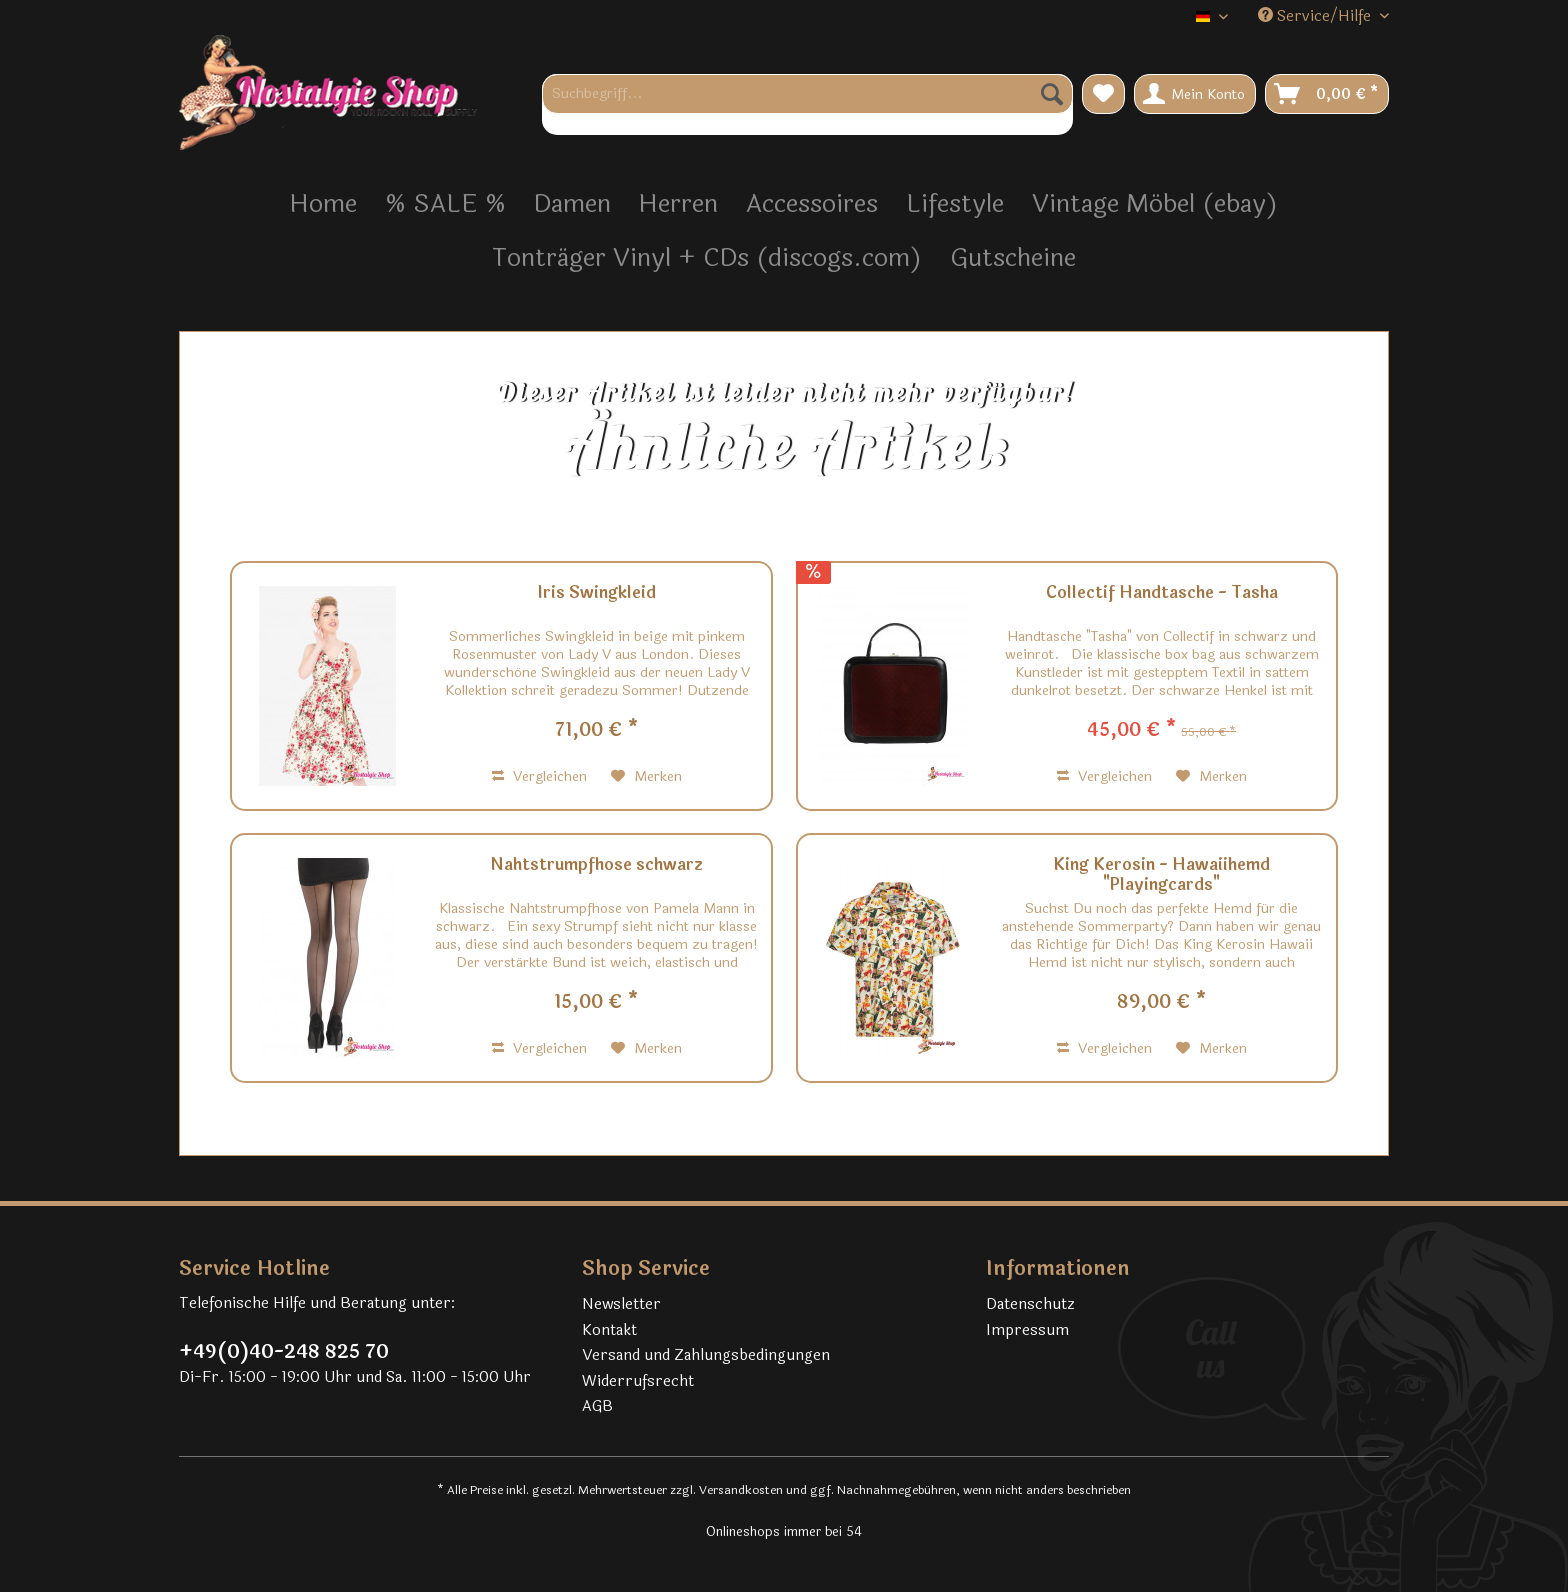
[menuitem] (807, 104)
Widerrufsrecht (638, 1381)
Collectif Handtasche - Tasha (1162, 594)
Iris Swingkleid (596, 594)
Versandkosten (741, 1490)
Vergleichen (539, 776)
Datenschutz (1030, 1304)
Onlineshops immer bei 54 (784, 1532)
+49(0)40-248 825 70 (284, 1352)
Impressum (1027, 1330)
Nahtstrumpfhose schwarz (596, 866)
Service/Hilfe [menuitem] (1316, 16)
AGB (597, 1406)
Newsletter (621, 1304)
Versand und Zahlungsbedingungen (706, 1355)
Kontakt (609, 1330)
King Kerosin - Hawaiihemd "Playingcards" (1161, 875)
